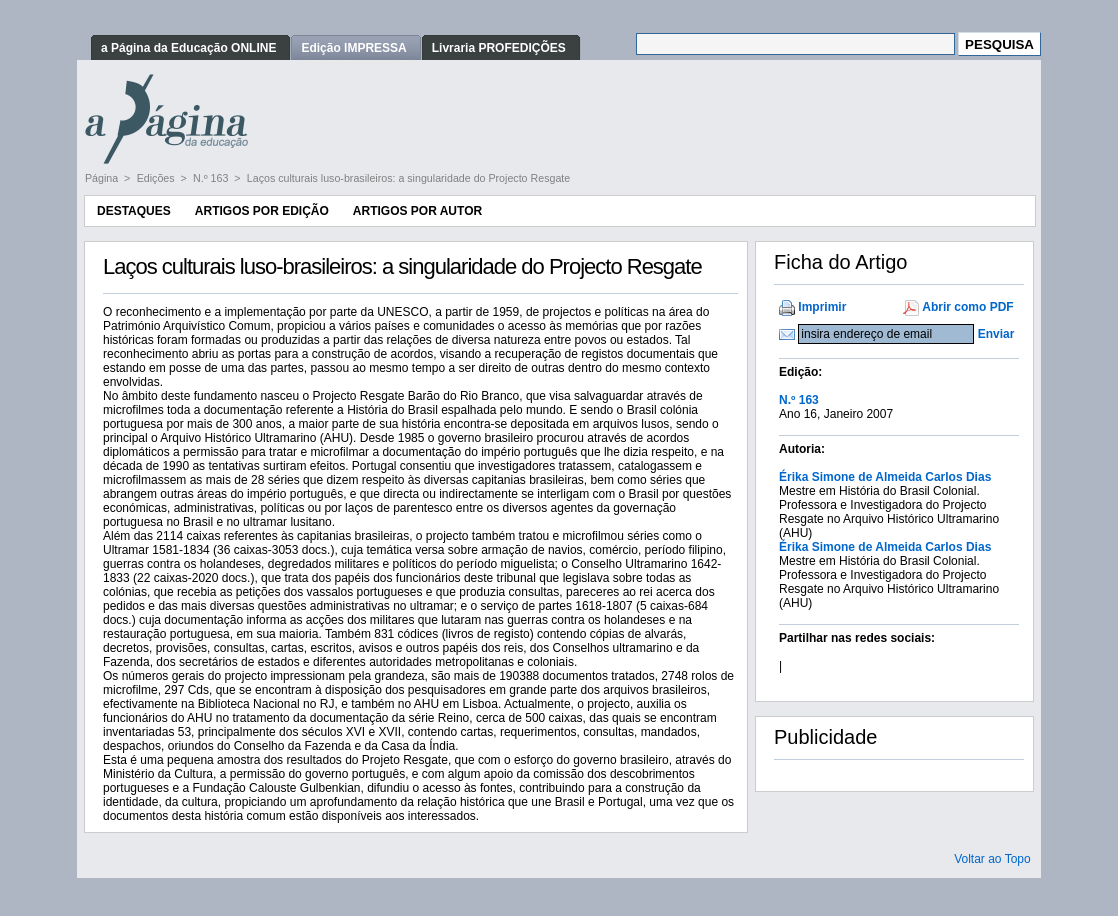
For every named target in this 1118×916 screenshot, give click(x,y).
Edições (157, 178)
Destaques (134, 211)
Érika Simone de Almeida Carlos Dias (885, 477)
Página (103, 178)
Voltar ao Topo (992, 859)
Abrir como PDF (967, 307)
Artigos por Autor (417, 211)
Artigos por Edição (262, 211)
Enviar (996, 334)
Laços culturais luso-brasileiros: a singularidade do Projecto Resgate (408, 178)
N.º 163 (212, 178)
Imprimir (822, 307)
